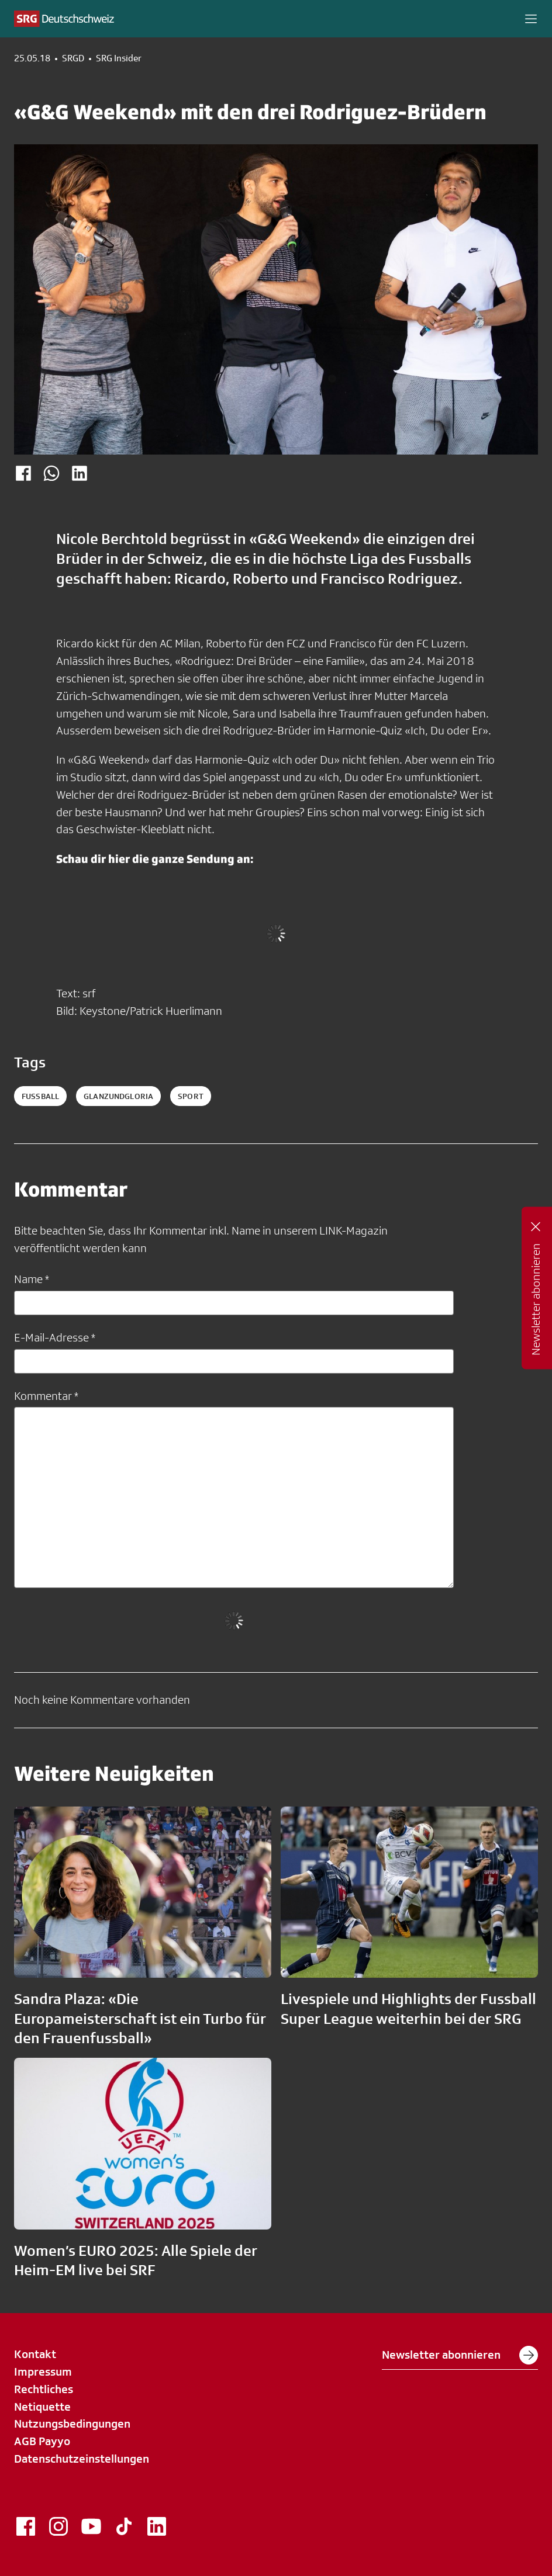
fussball (40, 1096)
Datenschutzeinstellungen (81, 2458)
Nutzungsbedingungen (72, 2423)
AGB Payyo (42, 2441)
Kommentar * (46, 1395)
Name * (31, 1279)
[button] (531, 19)
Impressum (43, 2371)
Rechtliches (43, 2389)
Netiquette (42, 2406)
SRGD (73, 58)
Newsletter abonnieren (460, 2355)
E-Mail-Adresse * (54, 1337)
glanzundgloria (118, 1096)
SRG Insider (119, 58)
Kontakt (35, 2354)
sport (190, 1096)
